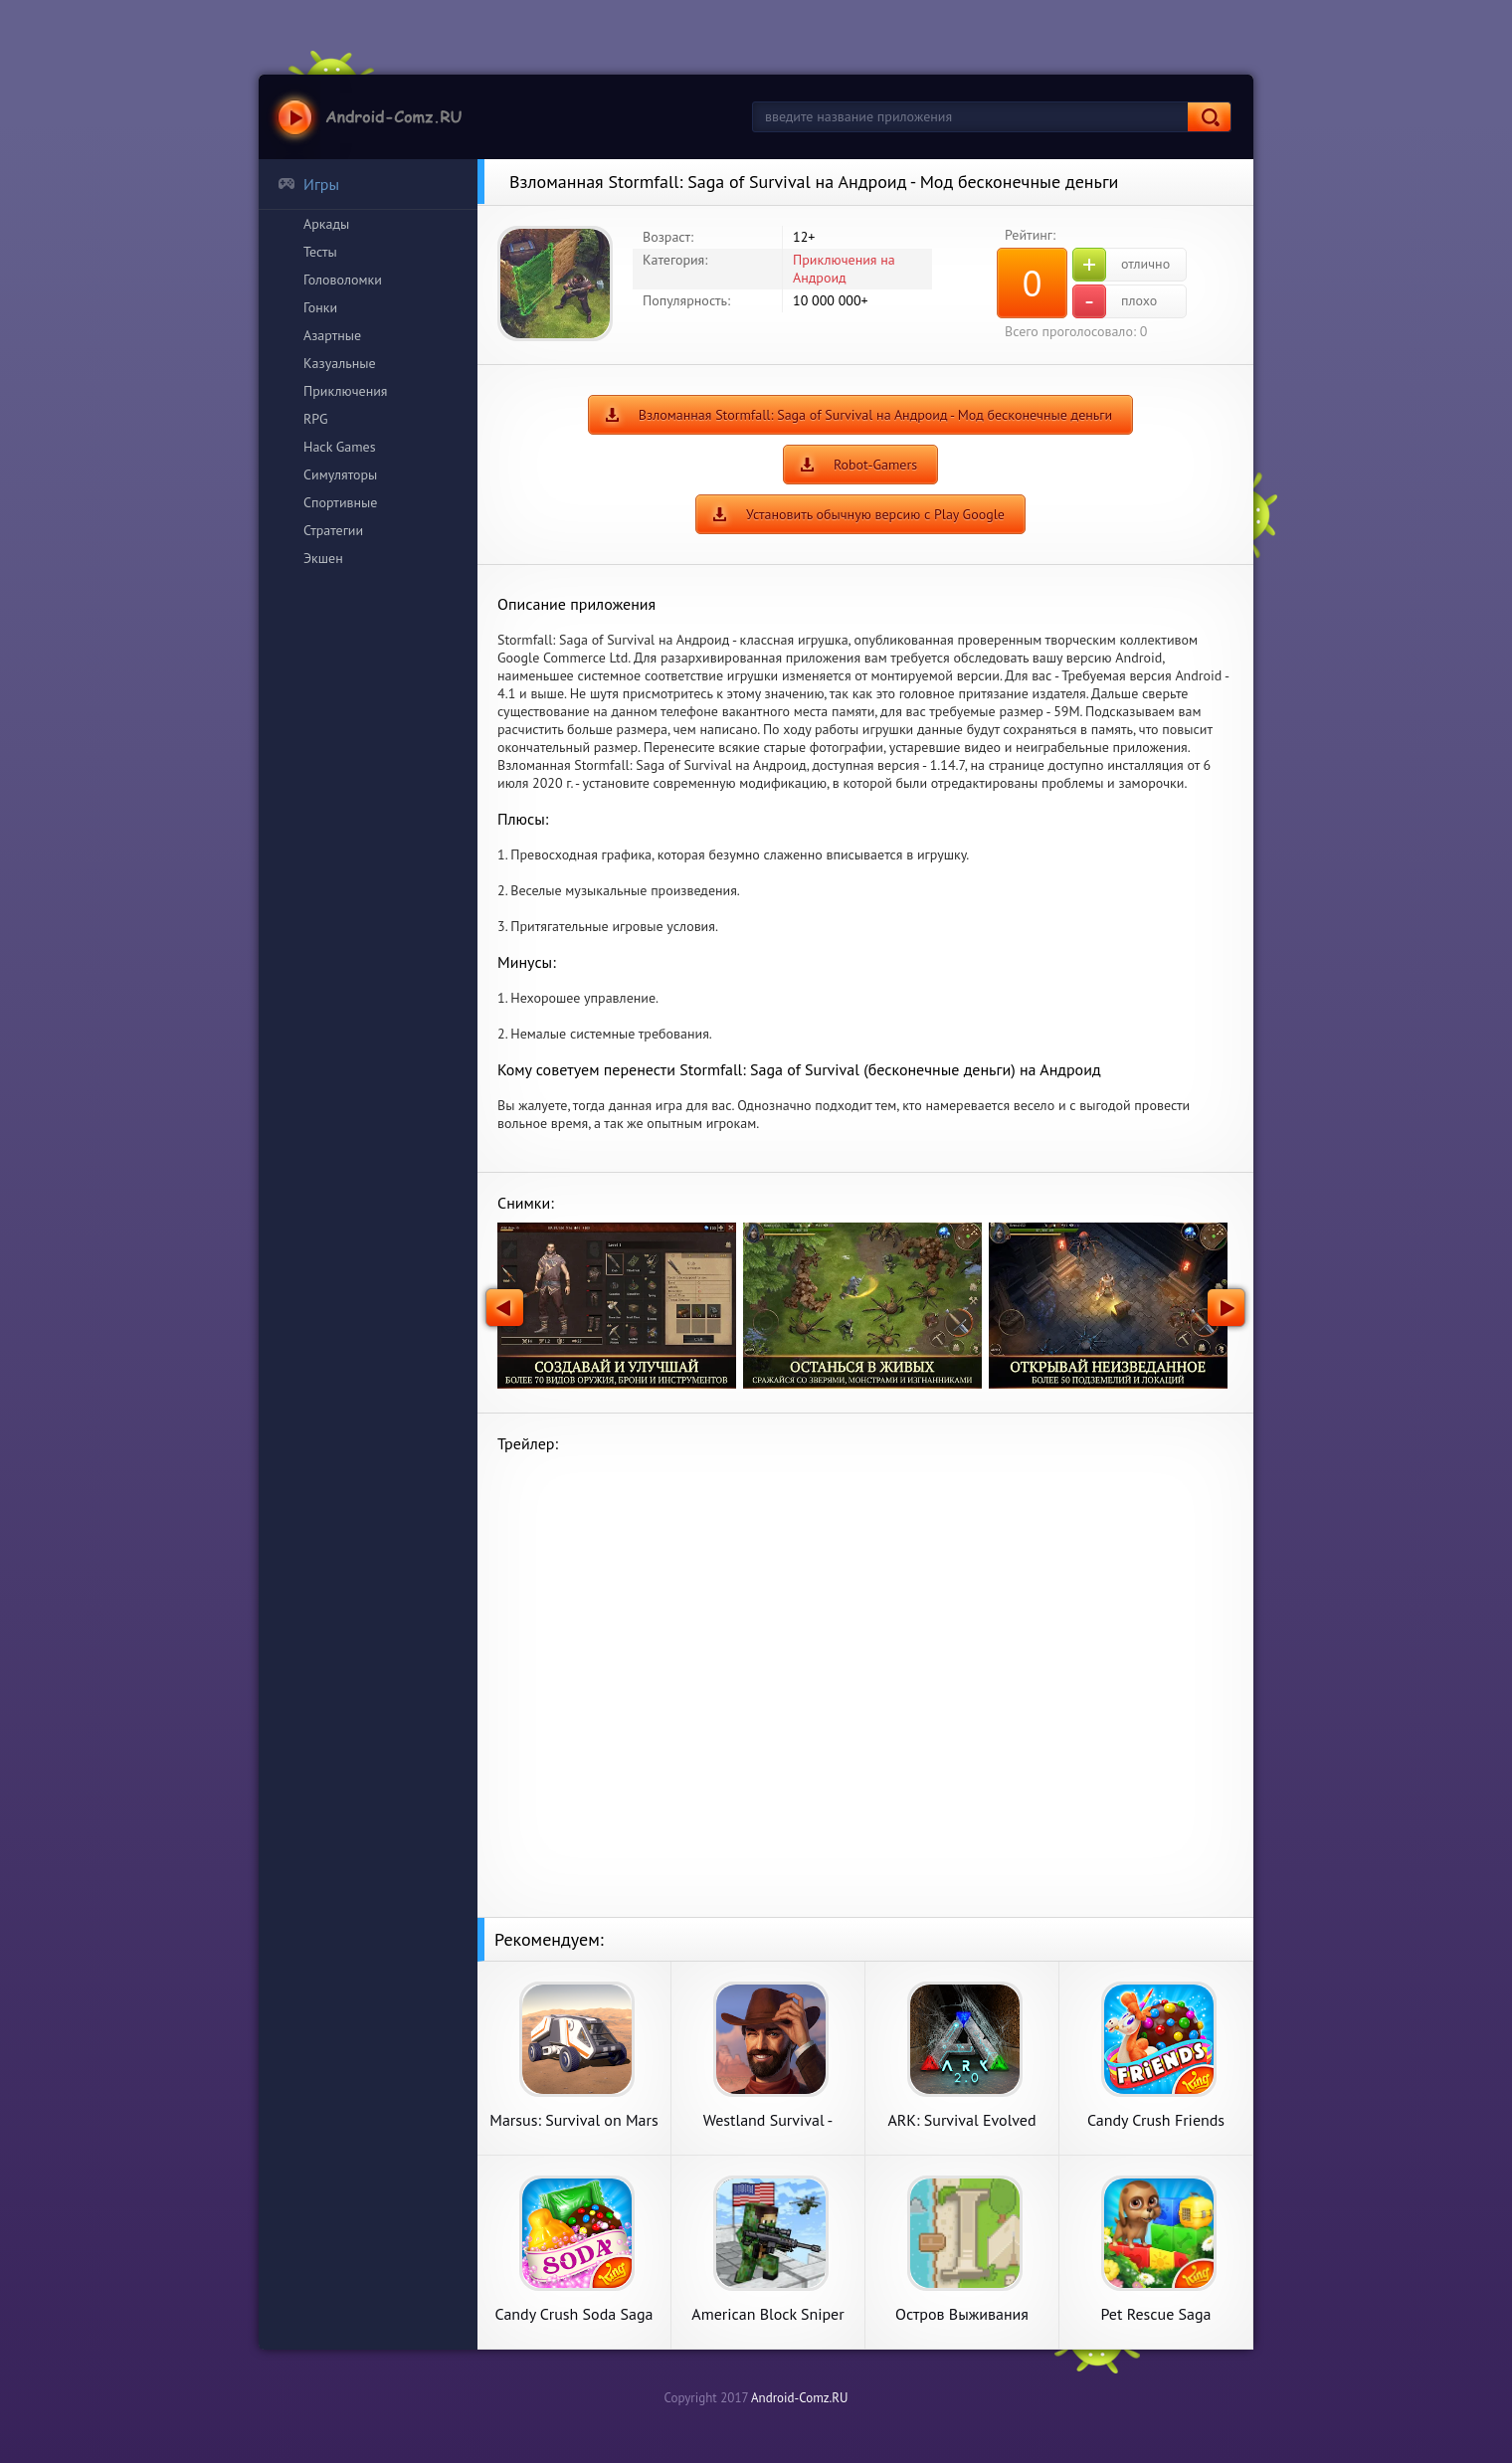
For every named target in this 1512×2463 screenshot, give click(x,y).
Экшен (323, 558)
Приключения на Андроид (844, 268)
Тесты (320, 252)
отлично (1121, 265)
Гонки (320, 307)
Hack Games (339, 447)
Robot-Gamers (875, 465)
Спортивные (340, 502)
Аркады (326, 224)
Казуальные (339, 363)
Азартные (332, 335)
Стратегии (333, 530)
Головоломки (342, 279)
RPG (315, 419)
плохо (1114, 301)
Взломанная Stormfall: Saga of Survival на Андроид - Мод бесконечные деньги (875, 415)
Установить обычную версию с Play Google (875, 514)
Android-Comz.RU (800, 2397)
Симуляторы (340, 474)
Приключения (345, 391)
